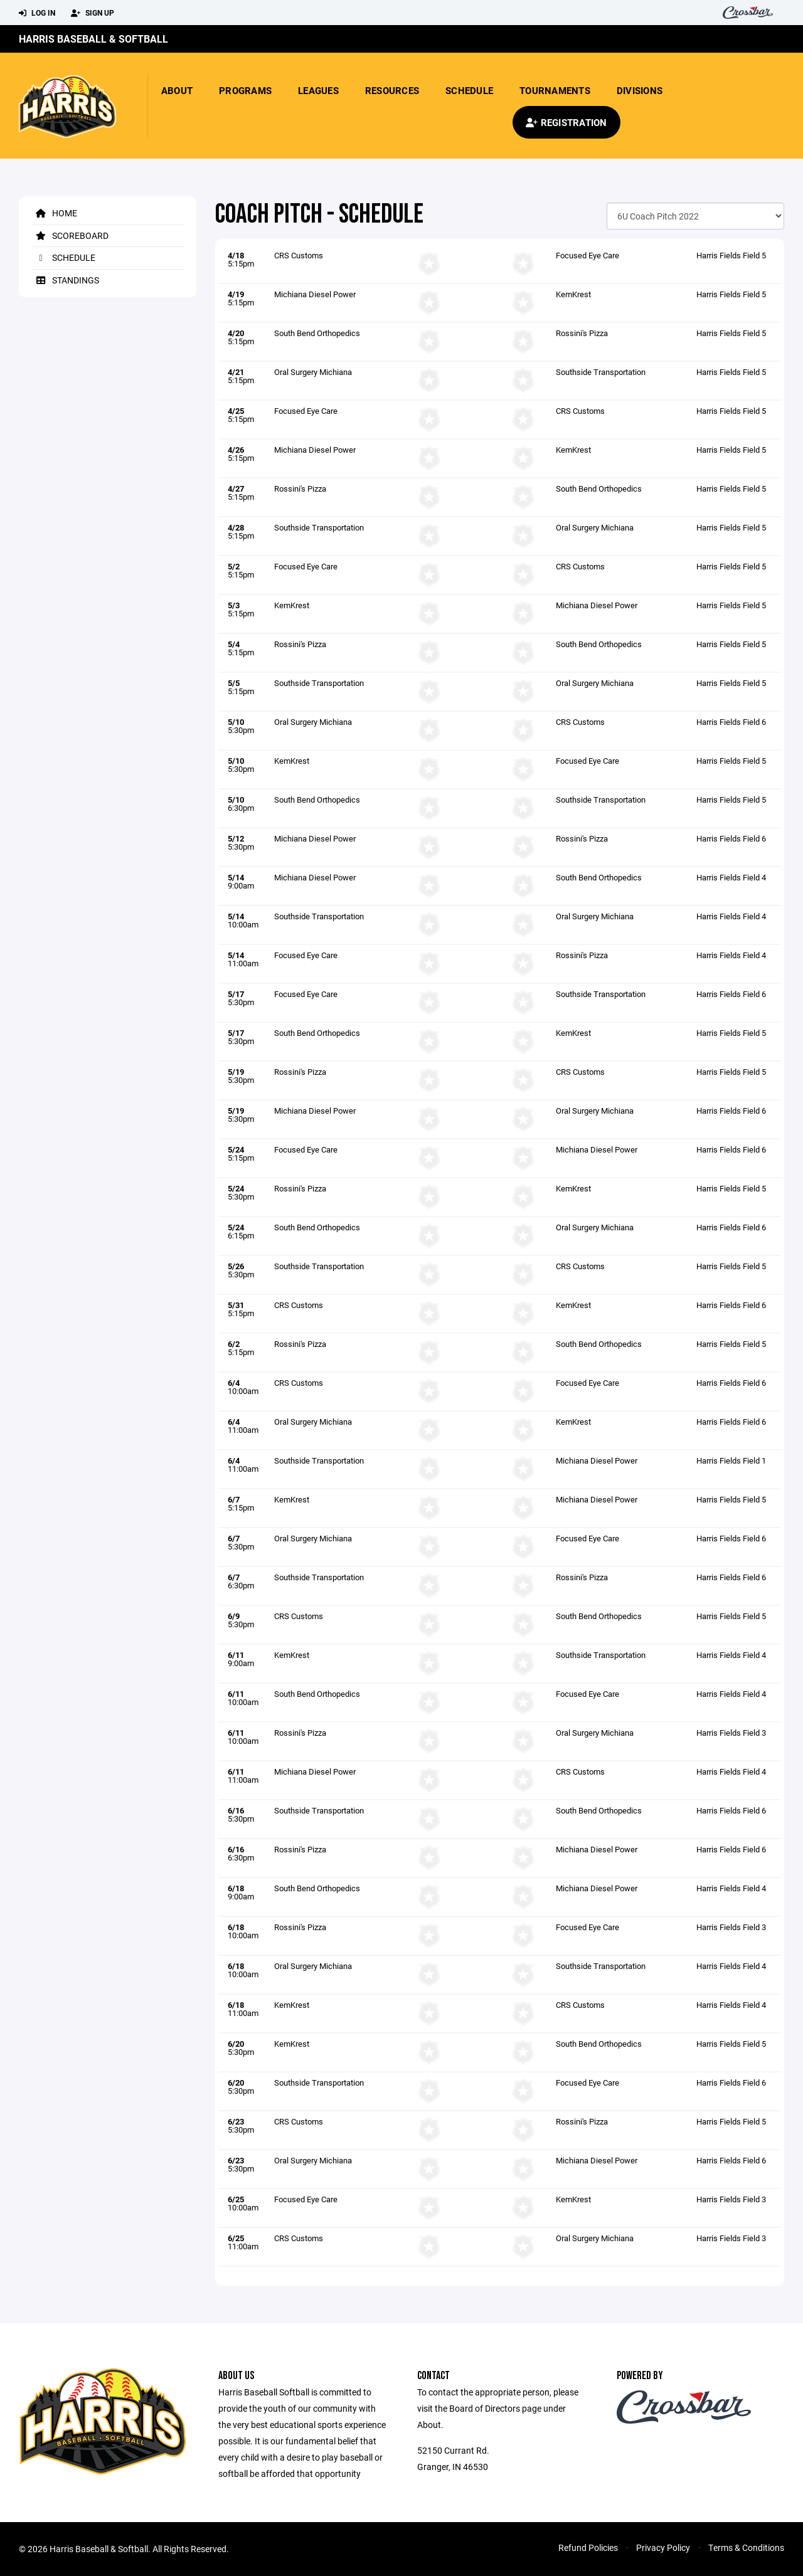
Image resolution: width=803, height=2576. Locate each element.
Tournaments (554, 90)
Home (54, 213)
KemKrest (573, 294)
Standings (65, 280)
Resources (392, 90)
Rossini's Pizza (582, 333)
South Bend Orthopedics (317, 333)
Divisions (639, 90)
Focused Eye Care (587, 255)
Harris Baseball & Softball (93, 38)
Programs (245, 90)
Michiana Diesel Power (315, 294)
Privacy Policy (663, 2547)
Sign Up (92, 13)
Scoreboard (70, 235)
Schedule (469, 90)
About (177, 90)
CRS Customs (298, 255)
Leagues (318, 90)
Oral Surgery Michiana (313, 371)
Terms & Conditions (746, 2547)
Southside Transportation (601, 371)
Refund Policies (588, 2547)
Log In (37, 13)
